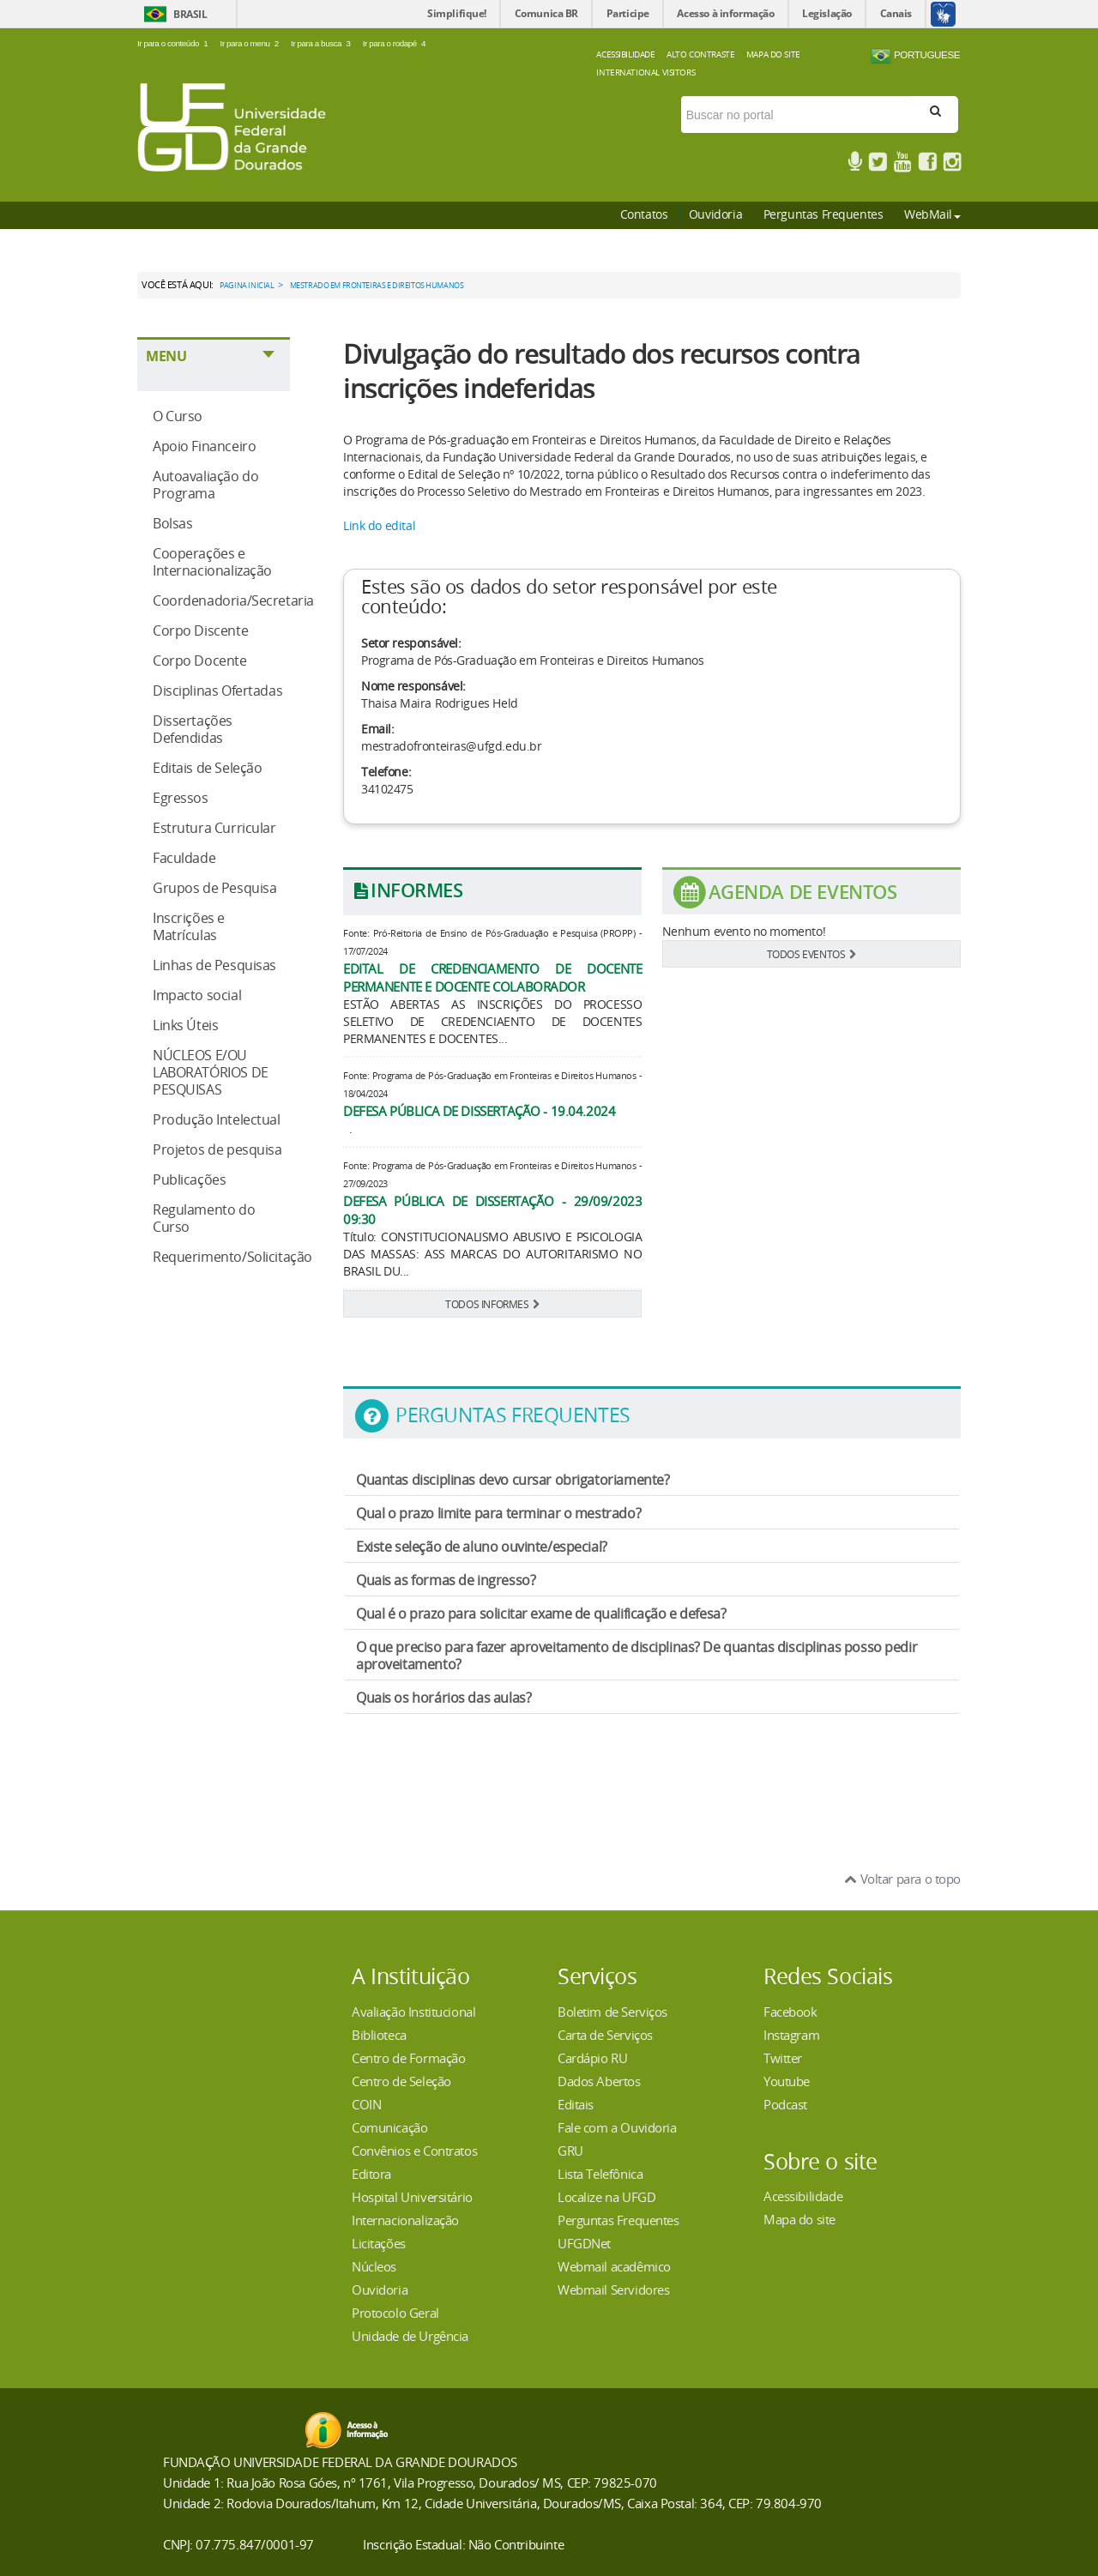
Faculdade (184, 857)
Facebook (790, 2011)
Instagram (791, 2034)
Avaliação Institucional (413, 2011)
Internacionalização (405, 2220)
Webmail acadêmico (614, 2266)
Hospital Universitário (412, 2196)
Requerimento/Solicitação (232, 1256)
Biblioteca (379, 2034)
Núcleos (374, 2266)
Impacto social (197, 995)
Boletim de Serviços (612, 2011)
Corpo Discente (200, 630)
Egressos (180, 797)
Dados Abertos (599, 2081)
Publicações (189, 1179)
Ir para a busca (322, 43)
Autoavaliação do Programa (205, 485)
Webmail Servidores (613, 2289)
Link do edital (379, 525)
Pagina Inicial (247, 286)
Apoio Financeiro (204, 446)
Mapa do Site (773, 54)
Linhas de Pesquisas (214, 965)
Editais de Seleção (207, 767)
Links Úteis (185, 1025)
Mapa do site (799, 2219)
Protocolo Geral (395, 2312)
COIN (366, 2104)
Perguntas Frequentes (823, 214)
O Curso (177, 416)
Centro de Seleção (401, 2081)
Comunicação (389, 2127)
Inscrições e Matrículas (189, 926)
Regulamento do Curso (204, 1218)
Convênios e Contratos (414, 2150)
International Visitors (645, 72)
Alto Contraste (700, 54)
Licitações (379, 2243)
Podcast (785, 2104)
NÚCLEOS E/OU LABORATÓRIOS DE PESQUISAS (210, 1072)
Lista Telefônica (600, 2173)
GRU (570, 2150)
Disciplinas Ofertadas (217, 690)
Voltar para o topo (903, 1878)
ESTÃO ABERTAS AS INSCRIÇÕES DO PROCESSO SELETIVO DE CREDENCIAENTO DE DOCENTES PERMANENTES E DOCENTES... (492, 1021)
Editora (371, 2173)
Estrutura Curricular (214, 827)
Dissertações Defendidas (192, 729)
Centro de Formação (408, 2057)
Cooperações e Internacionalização (212, 562)
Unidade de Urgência (410, 2335)
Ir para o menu (251, 43)
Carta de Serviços (605, 2034)
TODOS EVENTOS (811, 954)
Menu (166, 356)
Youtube (786, 2081)
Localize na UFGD (606, 2196)
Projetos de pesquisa (217, 1149)
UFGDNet (584, 2243)
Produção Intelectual (217, 1119)
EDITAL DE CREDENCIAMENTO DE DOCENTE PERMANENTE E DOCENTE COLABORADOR (492, 977)
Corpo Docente (200, 660)
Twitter (782, 2057)
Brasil (190, 14)
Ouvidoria (715, 214)
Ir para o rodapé (395, 43)
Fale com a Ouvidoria (617, 2127)
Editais (576, 2104)
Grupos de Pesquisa (214, 887)
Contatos (644, 214)
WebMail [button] (932, 214)
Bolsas (172, 523)
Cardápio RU (592, 2057)
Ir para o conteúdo (174, 43)
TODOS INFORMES (492, 1304)
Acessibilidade (625, 54)
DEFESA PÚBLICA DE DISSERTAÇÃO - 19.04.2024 (479, 1110)
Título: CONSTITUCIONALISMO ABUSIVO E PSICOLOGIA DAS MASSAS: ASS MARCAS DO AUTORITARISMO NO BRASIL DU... (492, 1253)
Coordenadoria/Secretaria (233, 600)
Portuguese (915, 55)
